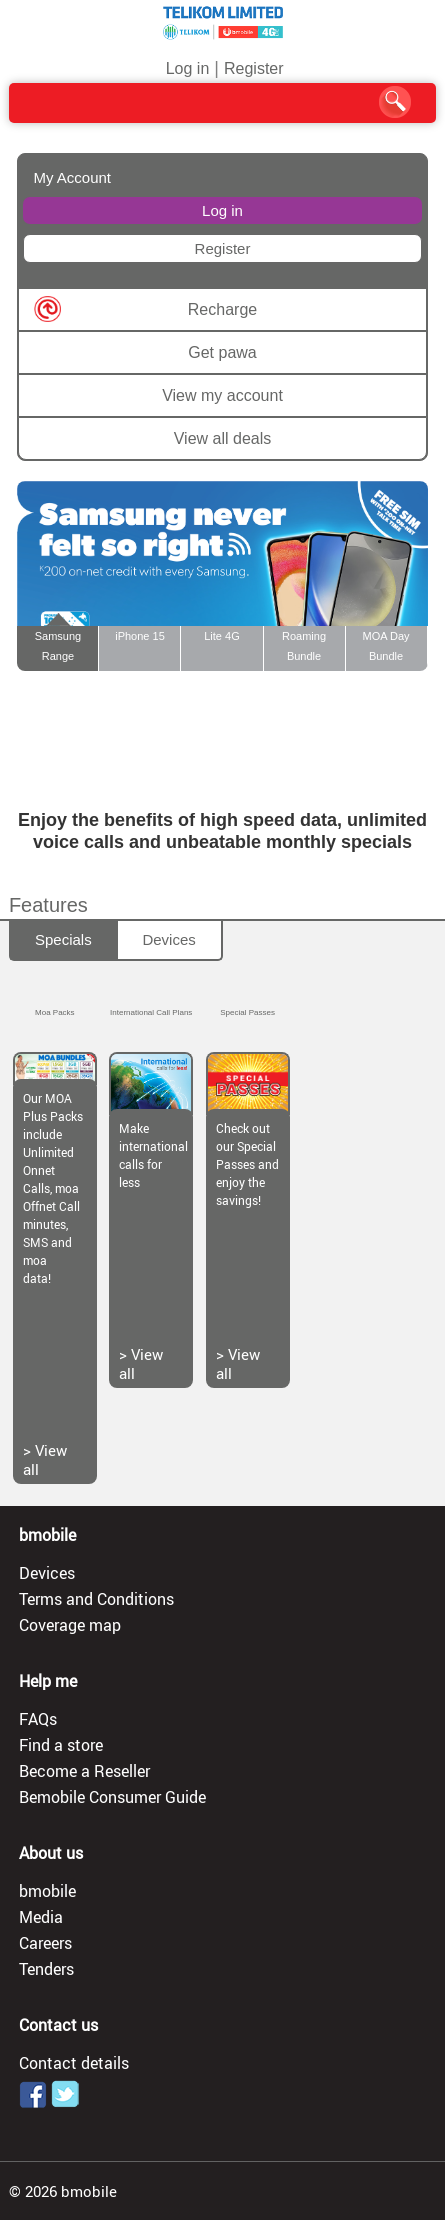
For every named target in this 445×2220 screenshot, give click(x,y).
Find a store (61, 1745)
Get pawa (222, 352)
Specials (63, 939)
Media (41, 1917)
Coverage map (70, 1625)
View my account (222, 395)
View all (45, 1459)
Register (254, 68)
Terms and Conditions (96, 1599)
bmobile (47, 1891)
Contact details (74, 2063)
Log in (188, 68)
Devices (168, 939)
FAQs (38, 1719)
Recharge (222, 309)
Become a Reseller (84, 1771)
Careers (45, 1943)
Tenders (46, 1969)
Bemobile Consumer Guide (112, 1797)
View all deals (223, 438)
